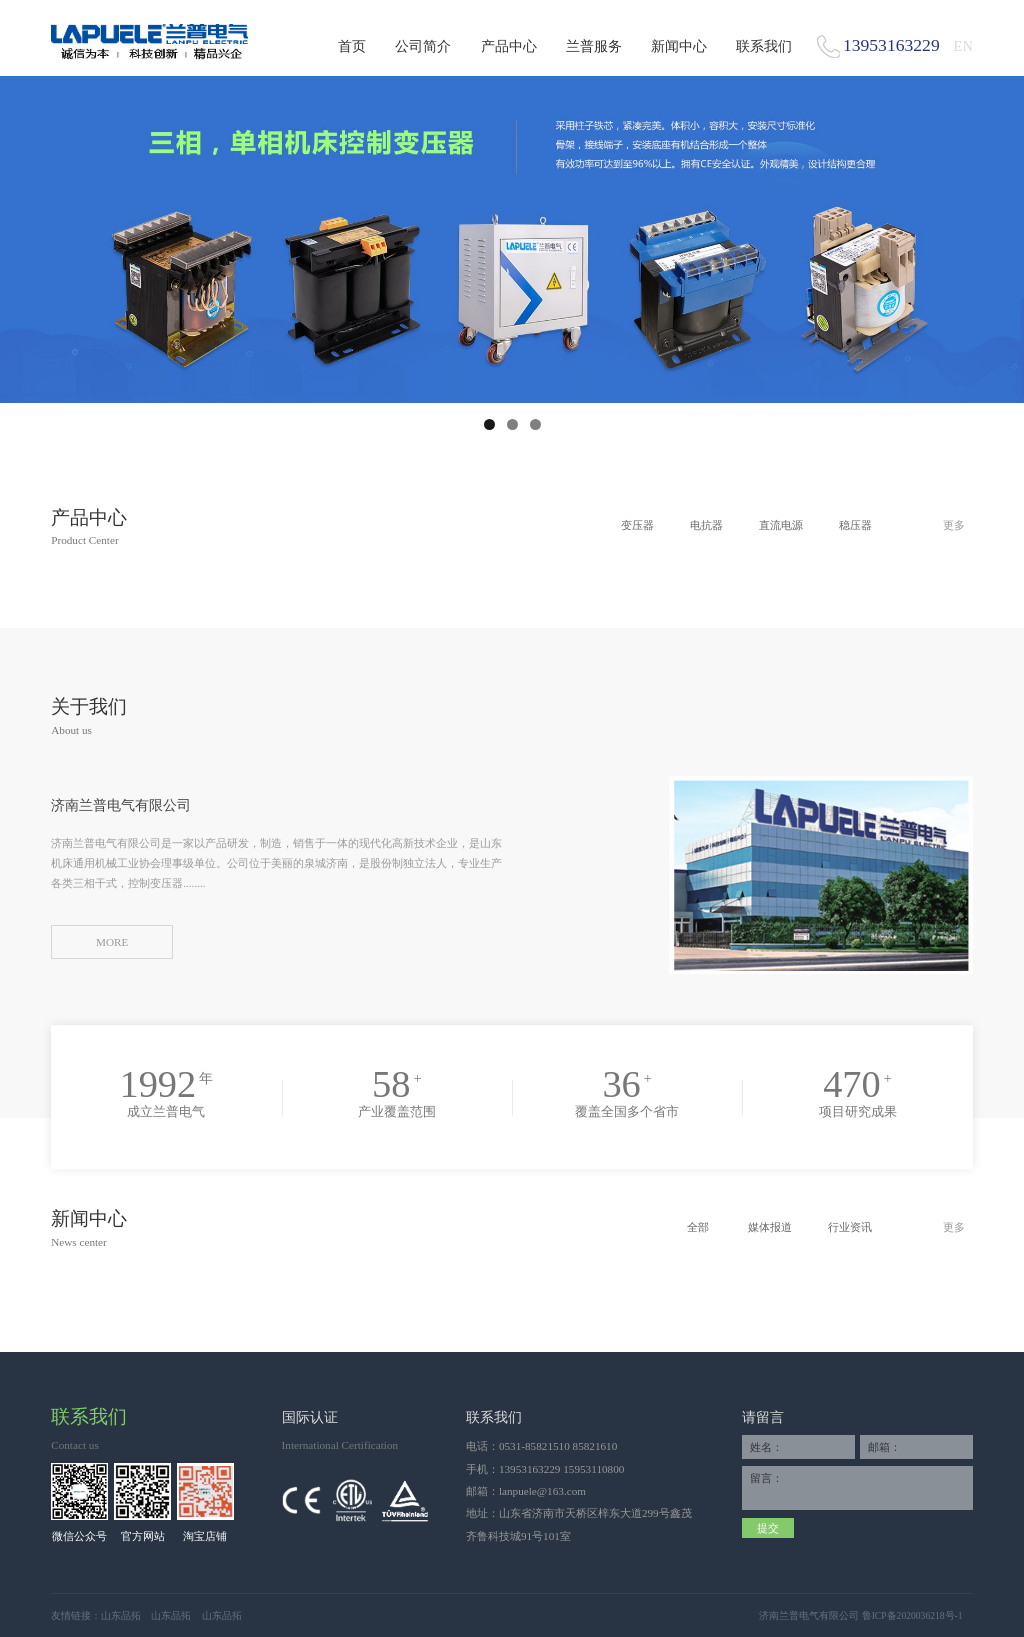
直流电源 (781, 525)
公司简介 (423, 46)
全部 (698, 1227)
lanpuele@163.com (542, 1491)
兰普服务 (594, 46)
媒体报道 (770, 1227)
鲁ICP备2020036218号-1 (912, 1615)
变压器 (637, 525)
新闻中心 (679, 46)
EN (963, 46)
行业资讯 (850, 1227)
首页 (352, 46)
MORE (112, 942)
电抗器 (706, 525)
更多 (954, 525)
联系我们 (764, 46)
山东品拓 (121, 1615)
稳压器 (855, 525)
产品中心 (509, 46)
